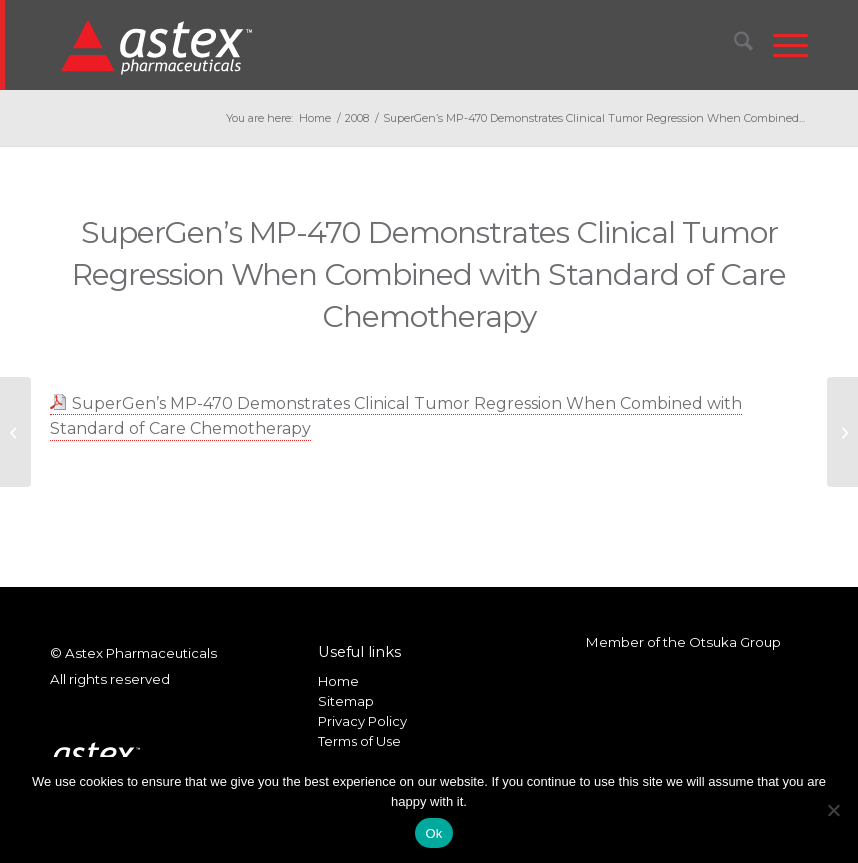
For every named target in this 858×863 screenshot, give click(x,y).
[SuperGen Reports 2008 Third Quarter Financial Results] (842, 432)
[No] (833, 810)
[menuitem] (733, 45)
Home (338, 681)
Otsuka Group (735, 642)
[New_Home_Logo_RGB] (159, 46)
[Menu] (780, 45)
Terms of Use (359, 741)
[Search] (733, 45)
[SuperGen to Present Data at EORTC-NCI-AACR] (15, 432)
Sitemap (346, 701)
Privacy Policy (362, 721)
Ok (433, 833)
